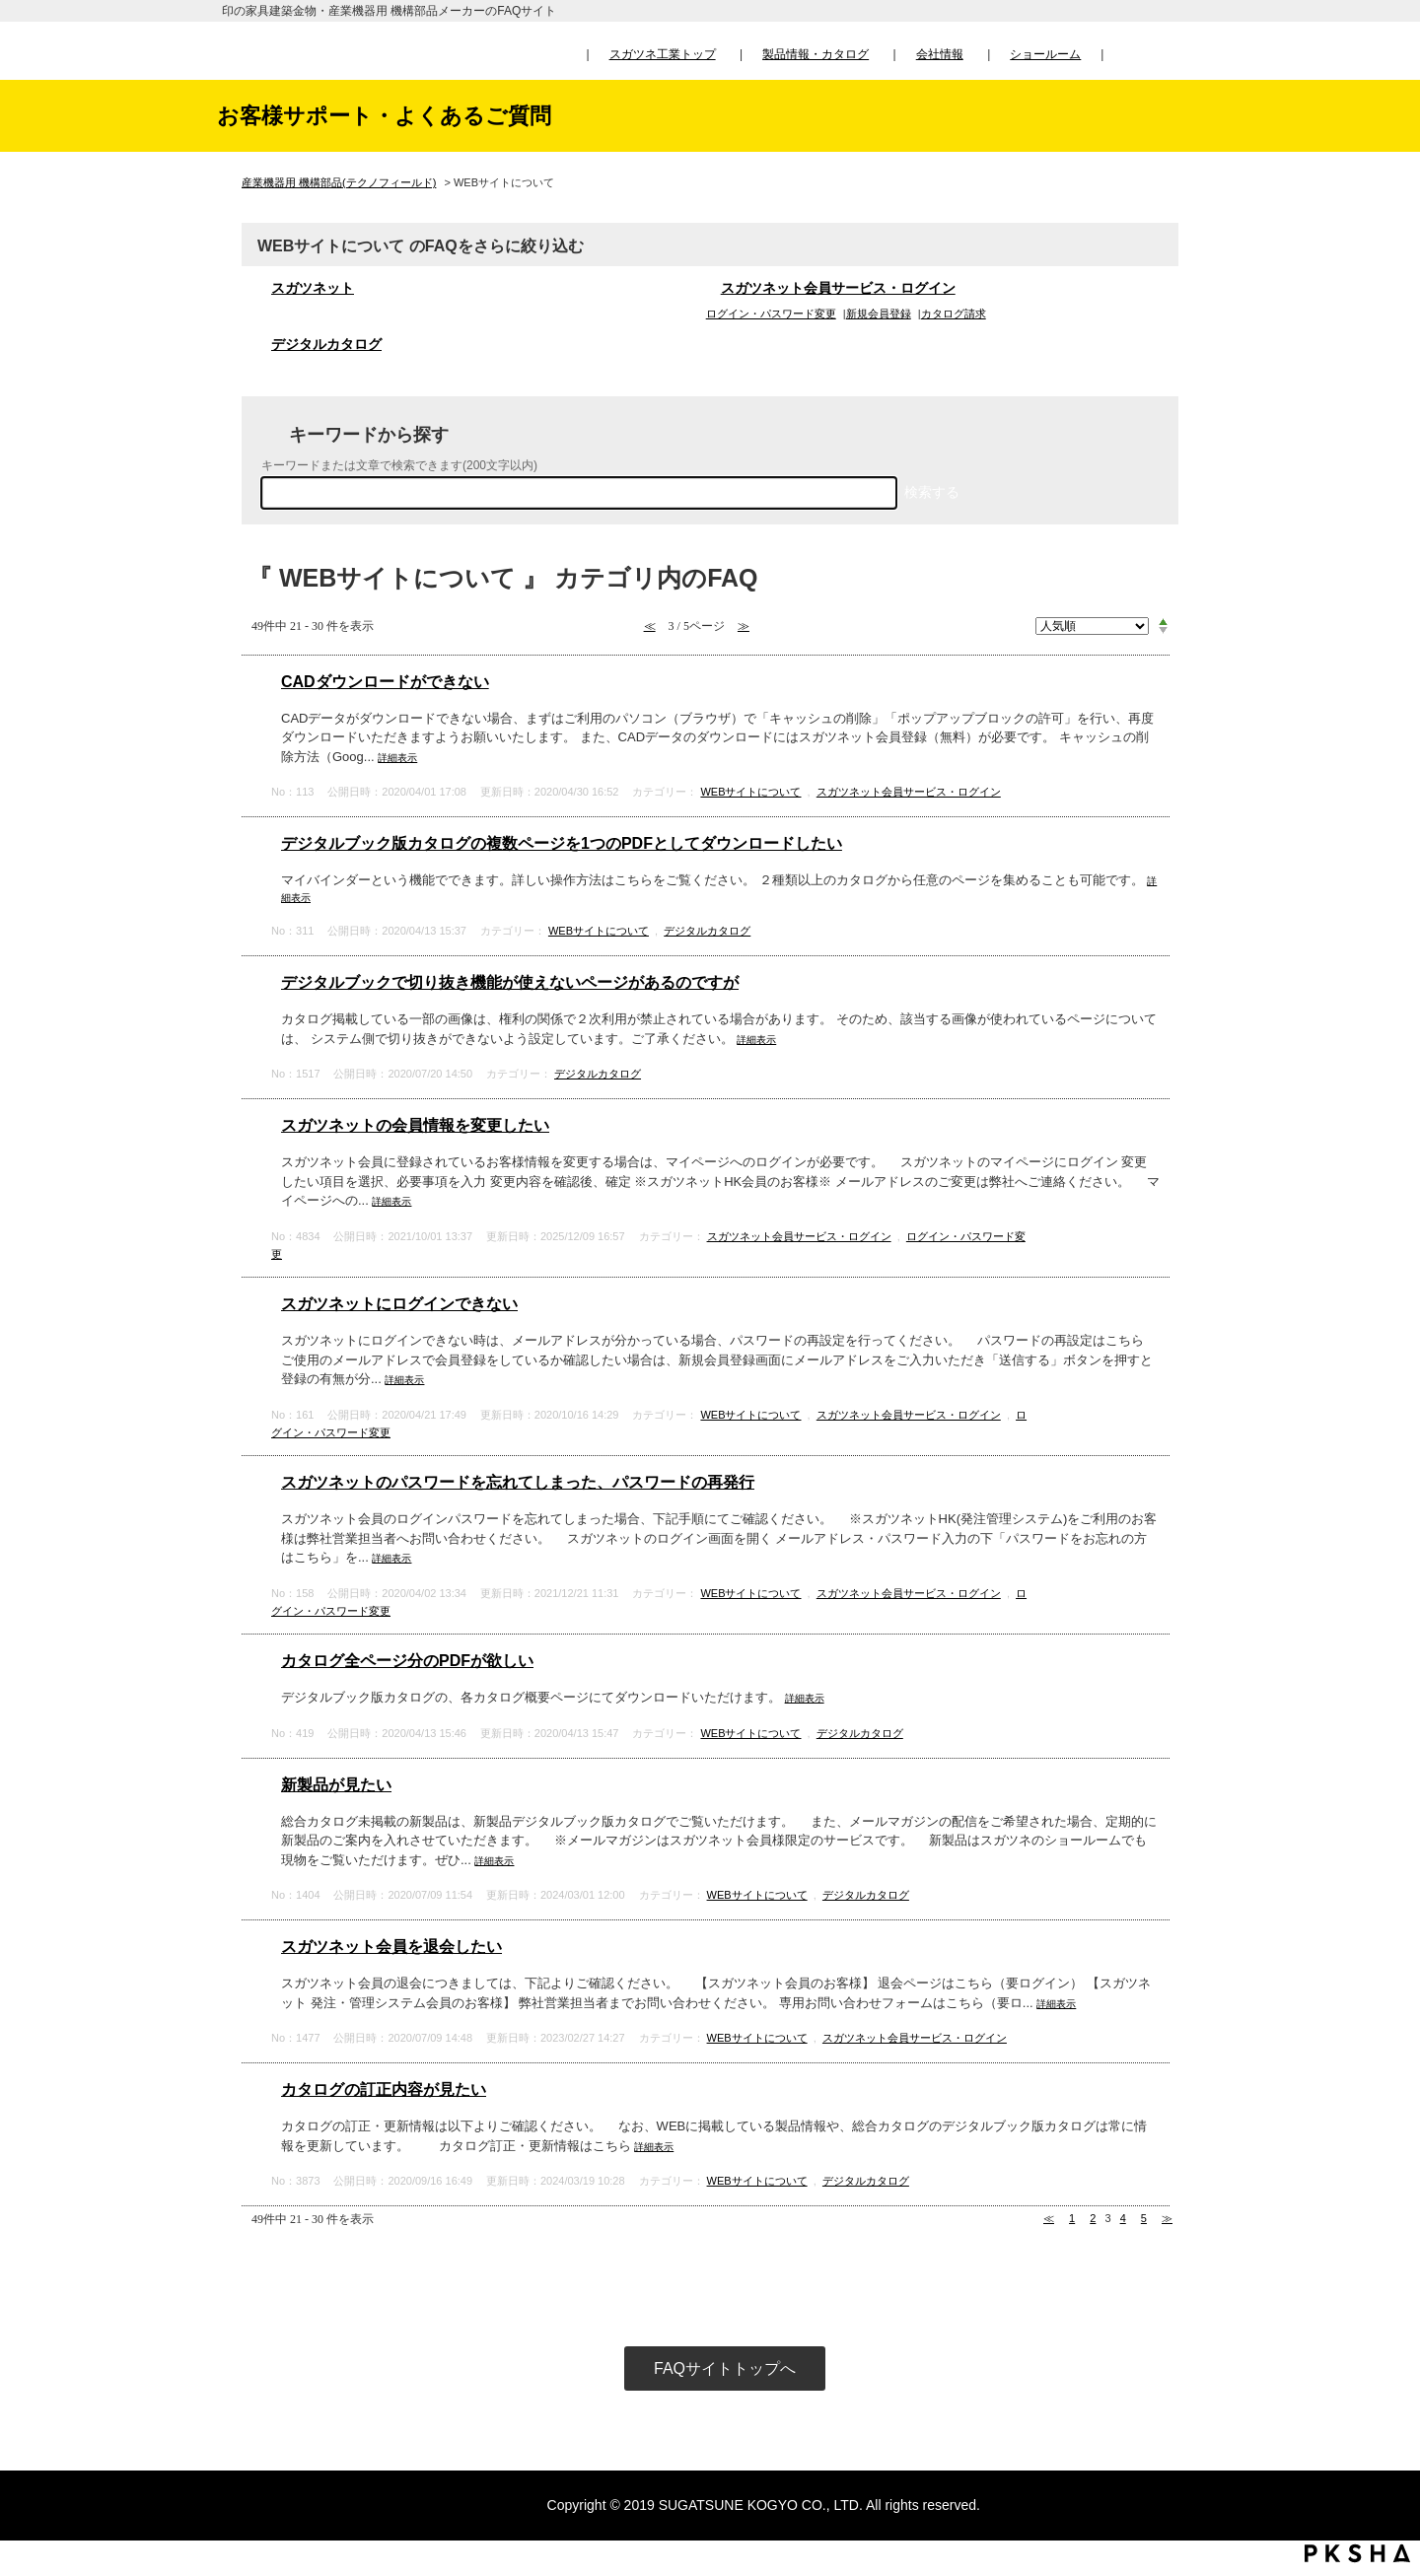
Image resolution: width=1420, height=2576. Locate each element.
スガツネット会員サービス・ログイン (838, 288)
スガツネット (312, 288)
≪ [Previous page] (1048, 2218)
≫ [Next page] (1167, 2218)
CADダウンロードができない (385, 681)
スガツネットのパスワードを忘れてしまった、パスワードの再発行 (517, 1482)
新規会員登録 (878, 313)
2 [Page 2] (1093, 2218)
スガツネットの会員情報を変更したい (415, 1125)
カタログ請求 (953, 313)
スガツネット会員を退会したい (391, 1946)
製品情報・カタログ (815, 54)
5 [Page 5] (1144, 2218)
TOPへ (1386, 2377)
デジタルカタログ (326, 344)
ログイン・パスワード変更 (771, 313)
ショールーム (1045, 54)
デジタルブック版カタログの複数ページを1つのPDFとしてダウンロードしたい (561, 843)
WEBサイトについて (750, 792)
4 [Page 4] (1123, 2218)
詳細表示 (397, 757)
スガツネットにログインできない (399, 1303)
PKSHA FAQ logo (1357, 2553)
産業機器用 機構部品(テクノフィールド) (339, 182)
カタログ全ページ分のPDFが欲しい (407, 1660)
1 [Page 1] (1072, 2218)
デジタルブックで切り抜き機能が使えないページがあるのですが (510, 982)
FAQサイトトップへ (725, 2368)
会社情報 (939, 54)
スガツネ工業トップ (662, 54)
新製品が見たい (336, 1784)
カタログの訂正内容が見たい (383, 2089)
